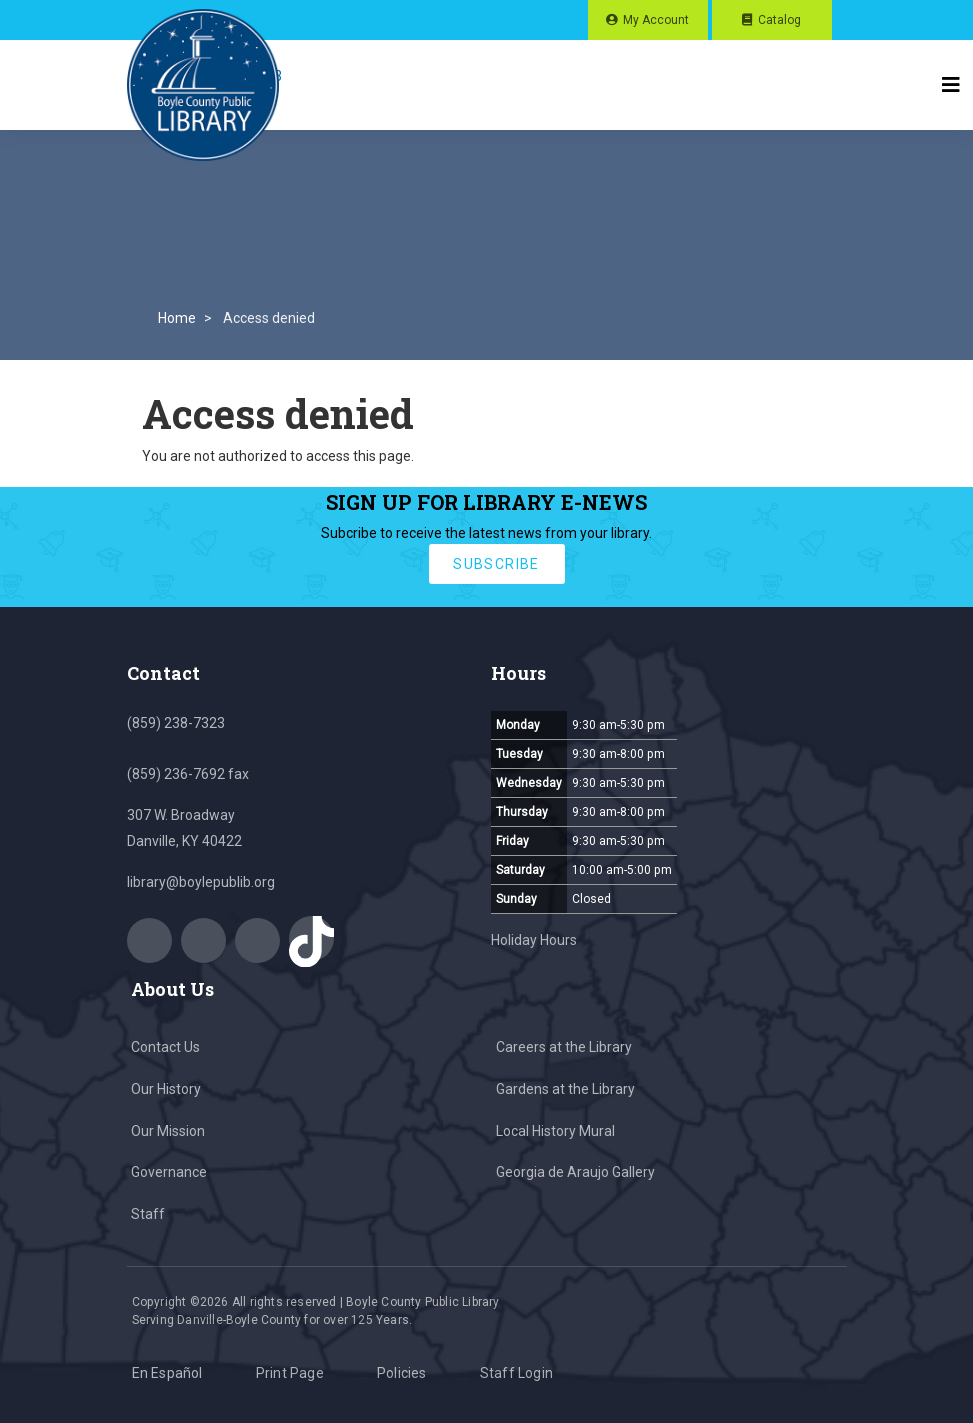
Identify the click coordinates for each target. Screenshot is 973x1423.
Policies (402, 1373)
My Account (656, 20)
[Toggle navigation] (951, 85)
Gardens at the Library (565, 1089)
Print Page (290, 1373)
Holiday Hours (534, 940)
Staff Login (516, 1373)
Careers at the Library (564, 1047)
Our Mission (168, 1131)
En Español (167, 1373)
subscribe (496, 564)
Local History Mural (555, 1131)
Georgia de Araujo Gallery (575, 1172)
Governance (169, 1172)
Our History (166, 1089)
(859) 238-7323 (176, 723)
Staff (148, 1214)
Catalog (779, 20)
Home (177, 318)
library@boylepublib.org (201, 882)
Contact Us (165, 1047)
